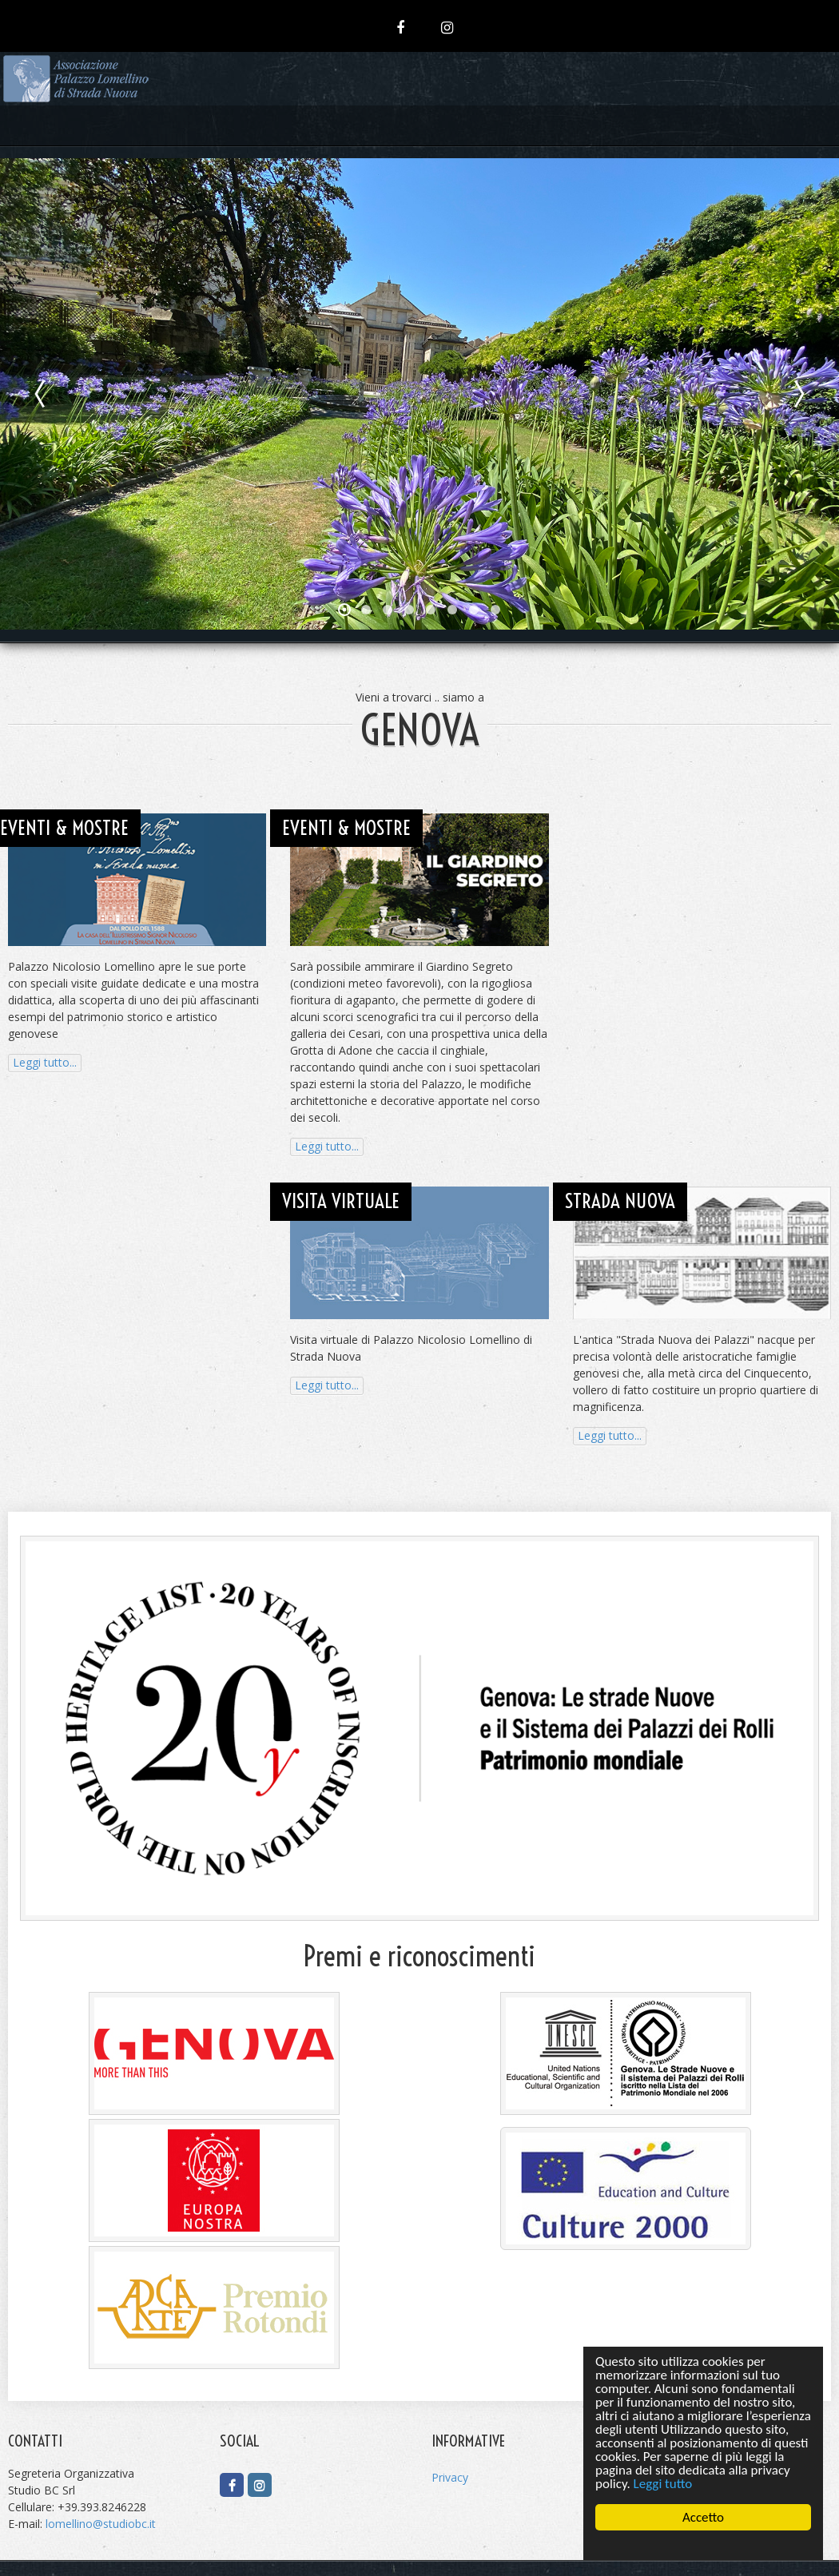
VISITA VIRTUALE (341, 1201)
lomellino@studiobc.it (101, 2523)
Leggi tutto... (45, 1062)
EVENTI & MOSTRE (64, 828)
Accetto (703, 2517)
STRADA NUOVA (620, 1201)
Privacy (449, 2477)
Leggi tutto (663, 2483)
